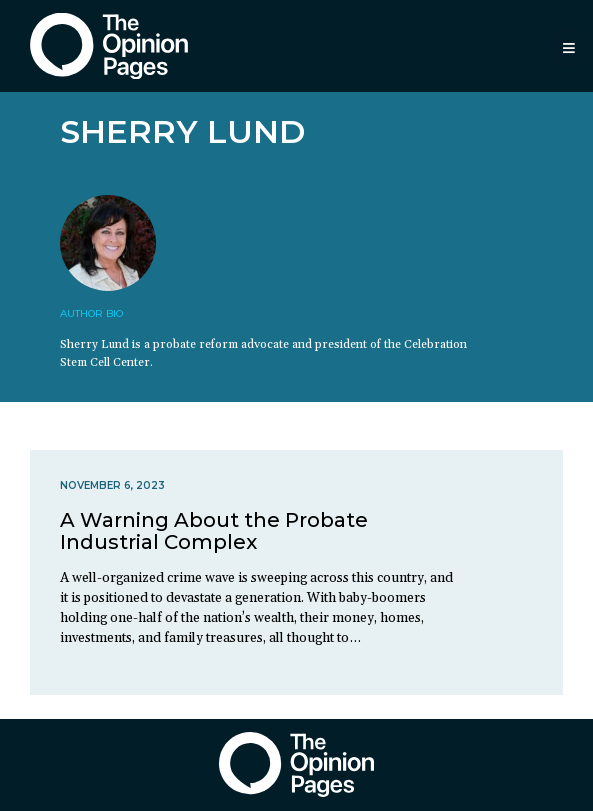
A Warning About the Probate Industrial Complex (214, 531)
